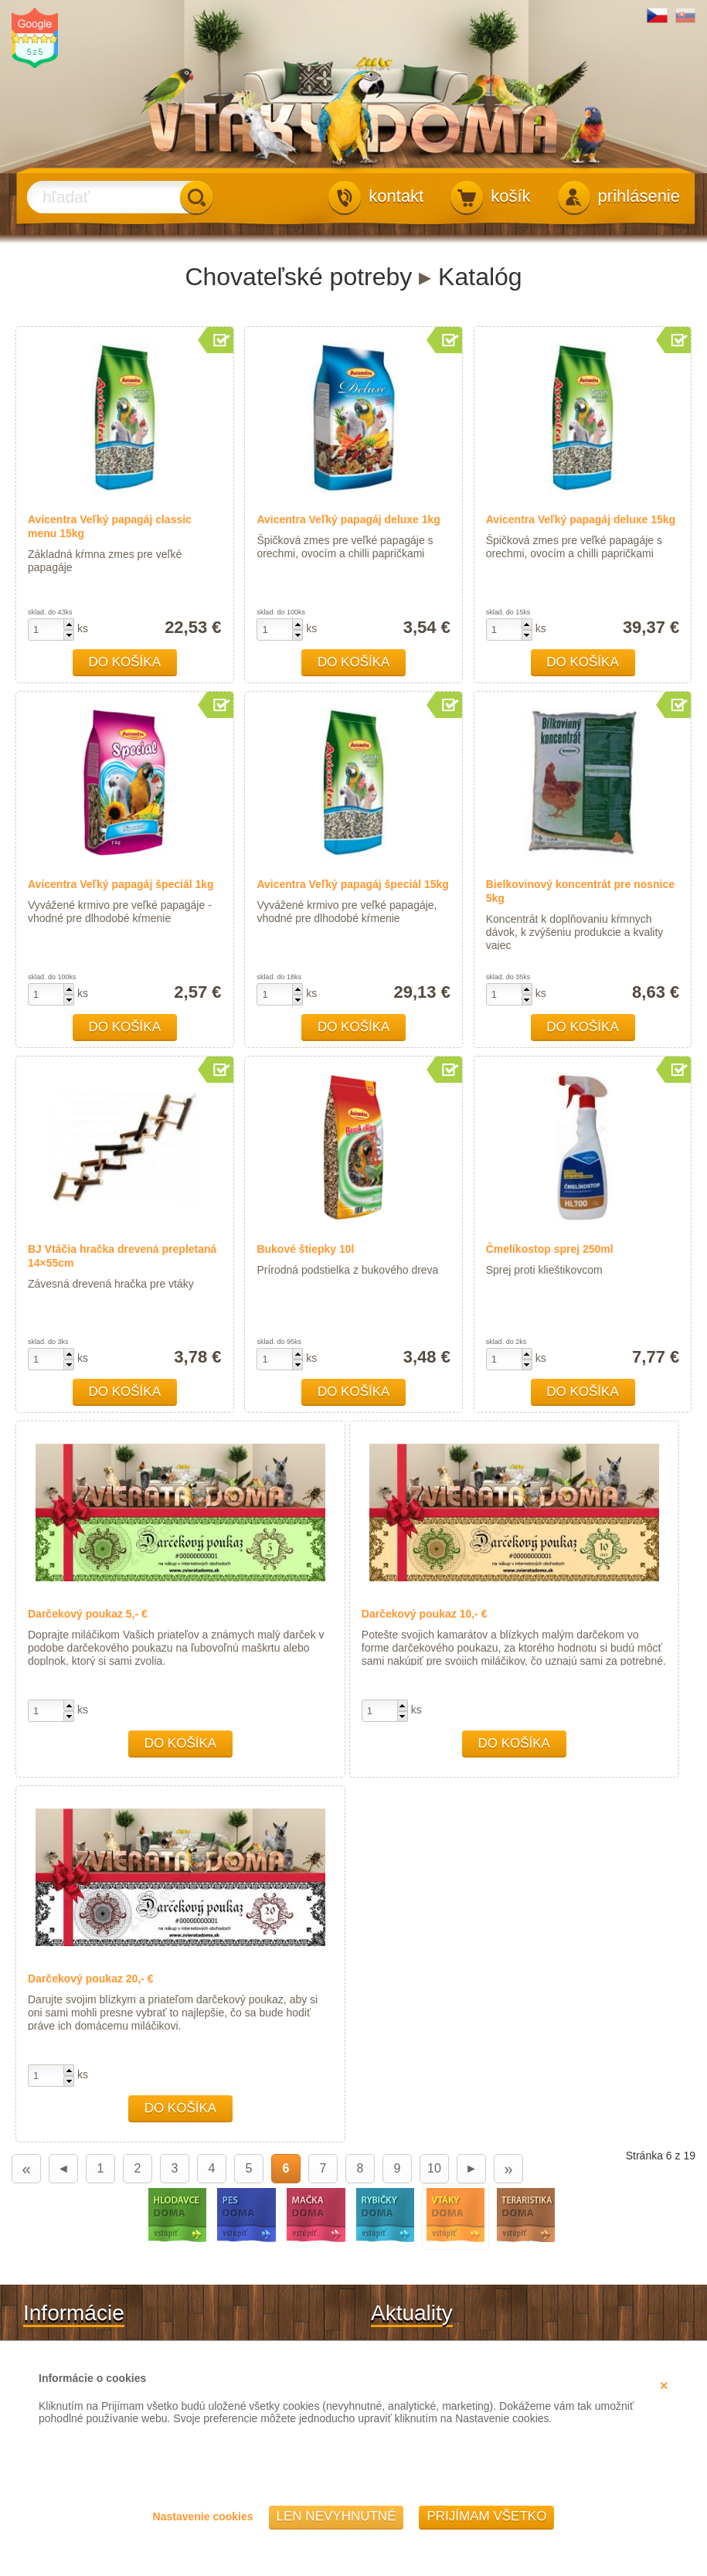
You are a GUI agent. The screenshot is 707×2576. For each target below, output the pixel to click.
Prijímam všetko (486, 2516)
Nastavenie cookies (203, 2516)
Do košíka (125, 662)
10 (434, 2168)
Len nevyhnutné (336, 2516)
